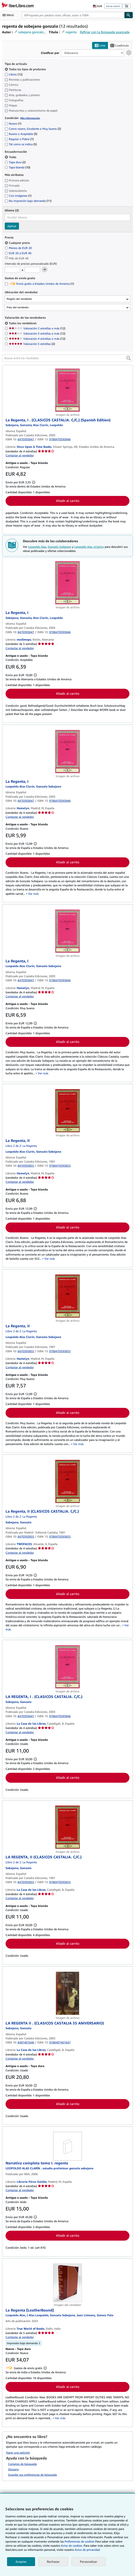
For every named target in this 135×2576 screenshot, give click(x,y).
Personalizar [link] (88, 2561)
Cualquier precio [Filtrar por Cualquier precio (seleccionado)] (18, 243)
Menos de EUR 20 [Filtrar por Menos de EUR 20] (19, 248)
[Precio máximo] (32, 270)
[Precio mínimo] (12, 270)
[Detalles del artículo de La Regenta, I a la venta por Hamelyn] (67, 751)
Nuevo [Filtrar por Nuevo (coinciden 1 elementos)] (13, 123)
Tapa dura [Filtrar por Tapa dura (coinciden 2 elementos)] (15, 162)
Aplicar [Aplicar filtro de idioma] (11, 226)
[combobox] (73, 15)
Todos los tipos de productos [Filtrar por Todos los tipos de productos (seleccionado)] (26, 69)
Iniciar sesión (113, 6)
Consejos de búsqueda (22, 2464)
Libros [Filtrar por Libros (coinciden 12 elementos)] (13, 74)
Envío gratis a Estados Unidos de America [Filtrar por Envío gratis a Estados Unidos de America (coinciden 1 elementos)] (39, 283)
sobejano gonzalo (31, 32)
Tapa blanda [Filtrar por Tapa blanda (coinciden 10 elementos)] (17, 167)
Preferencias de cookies (79, 2541)
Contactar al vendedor (20, 455)
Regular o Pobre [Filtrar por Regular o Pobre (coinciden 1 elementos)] (19, 139)
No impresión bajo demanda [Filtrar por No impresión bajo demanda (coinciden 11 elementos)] (28, 201)
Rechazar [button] (53, 2561)
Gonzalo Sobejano (59, 546)
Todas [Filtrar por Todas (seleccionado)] (11, 157)
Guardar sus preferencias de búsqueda (32, 2475)
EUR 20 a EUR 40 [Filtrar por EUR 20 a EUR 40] (18, 253)
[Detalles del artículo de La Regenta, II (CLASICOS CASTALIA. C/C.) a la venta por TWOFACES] (67, 1481)
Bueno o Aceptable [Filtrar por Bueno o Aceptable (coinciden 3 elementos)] (21, 134)
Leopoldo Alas (37, 546)
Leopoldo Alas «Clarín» (89, 546)
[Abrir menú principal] (9, 15)
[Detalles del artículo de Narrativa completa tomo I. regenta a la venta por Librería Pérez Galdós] (67, 2146)
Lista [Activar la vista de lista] (100, 46)
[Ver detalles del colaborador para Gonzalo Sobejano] (18, 425)
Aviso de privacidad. (87, 2549)
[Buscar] (128, 15)
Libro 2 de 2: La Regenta (21, 1145)
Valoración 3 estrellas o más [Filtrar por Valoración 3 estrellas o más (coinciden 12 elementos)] (37, 333)
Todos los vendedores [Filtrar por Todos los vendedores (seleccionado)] (23, 323)
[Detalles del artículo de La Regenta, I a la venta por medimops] (67, 583)
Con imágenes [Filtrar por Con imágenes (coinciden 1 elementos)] (18, 196)
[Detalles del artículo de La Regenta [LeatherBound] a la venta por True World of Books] (67, 2283)
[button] (128, 358)
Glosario (13, 2469)
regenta (71, 32)
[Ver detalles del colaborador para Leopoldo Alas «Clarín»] (48, 425)
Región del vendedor (19, 299)
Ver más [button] (33, 893)
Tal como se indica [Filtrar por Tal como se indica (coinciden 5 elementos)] (21, 144)
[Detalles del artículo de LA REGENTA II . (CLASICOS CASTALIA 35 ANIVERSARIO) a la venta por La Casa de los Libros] (67, 1993)
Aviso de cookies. (72, 2545)
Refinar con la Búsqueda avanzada (104, 32)
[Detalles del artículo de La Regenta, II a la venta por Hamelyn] (67, 1111)
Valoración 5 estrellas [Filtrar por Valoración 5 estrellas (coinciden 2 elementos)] (32, 344)
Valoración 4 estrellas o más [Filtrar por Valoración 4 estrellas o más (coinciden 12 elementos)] (37, 338)
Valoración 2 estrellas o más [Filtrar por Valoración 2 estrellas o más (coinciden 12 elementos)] (37, 328)
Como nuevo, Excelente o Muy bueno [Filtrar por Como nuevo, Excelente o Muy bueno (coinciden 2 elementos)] (33, 128)
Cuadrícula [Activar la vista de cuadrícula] (119, 46)
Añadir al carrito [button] (67, 501)
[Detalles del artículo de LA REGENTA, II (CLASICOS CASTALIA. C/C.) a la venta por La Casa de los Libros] (67, 1827)
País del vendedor (18, 307)
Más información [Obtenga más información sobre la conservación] (30, 118)
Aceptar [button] (21, 2561)
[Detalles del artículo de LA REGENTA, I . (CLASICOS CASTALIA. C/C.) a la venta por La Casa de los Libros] (67, 1667)
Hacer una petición (18, 2452)
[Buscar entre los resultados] (67, 358)
